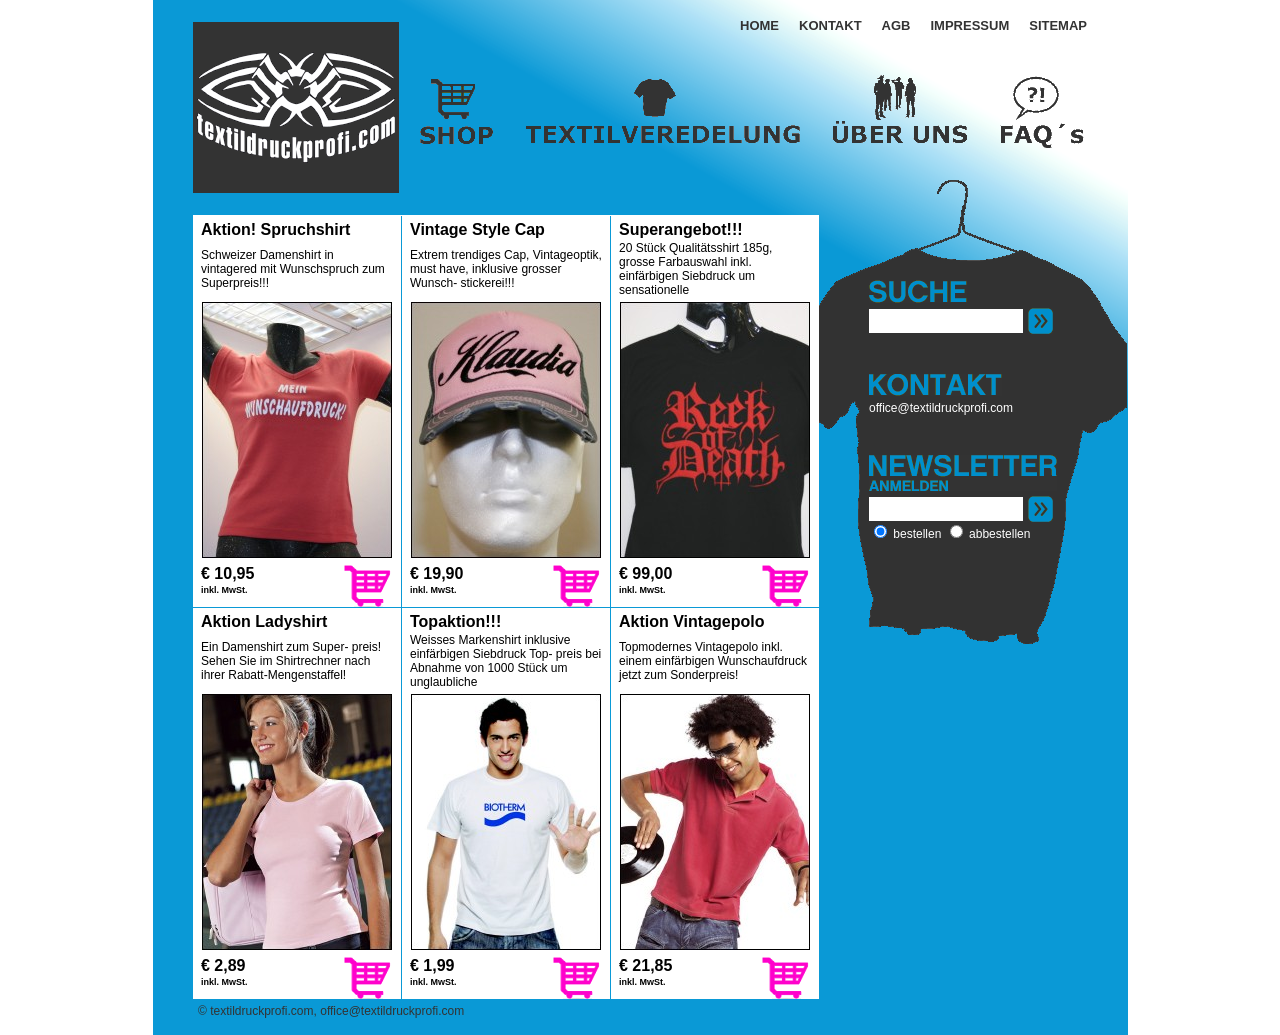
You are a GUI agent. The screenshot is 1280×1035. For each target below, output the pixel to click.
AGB (896, 25)
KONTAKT (830, 25)
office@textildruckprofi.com (941, 408)
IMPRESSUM (969, 25)
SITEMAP (1058, 25)
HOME (759, 25)
